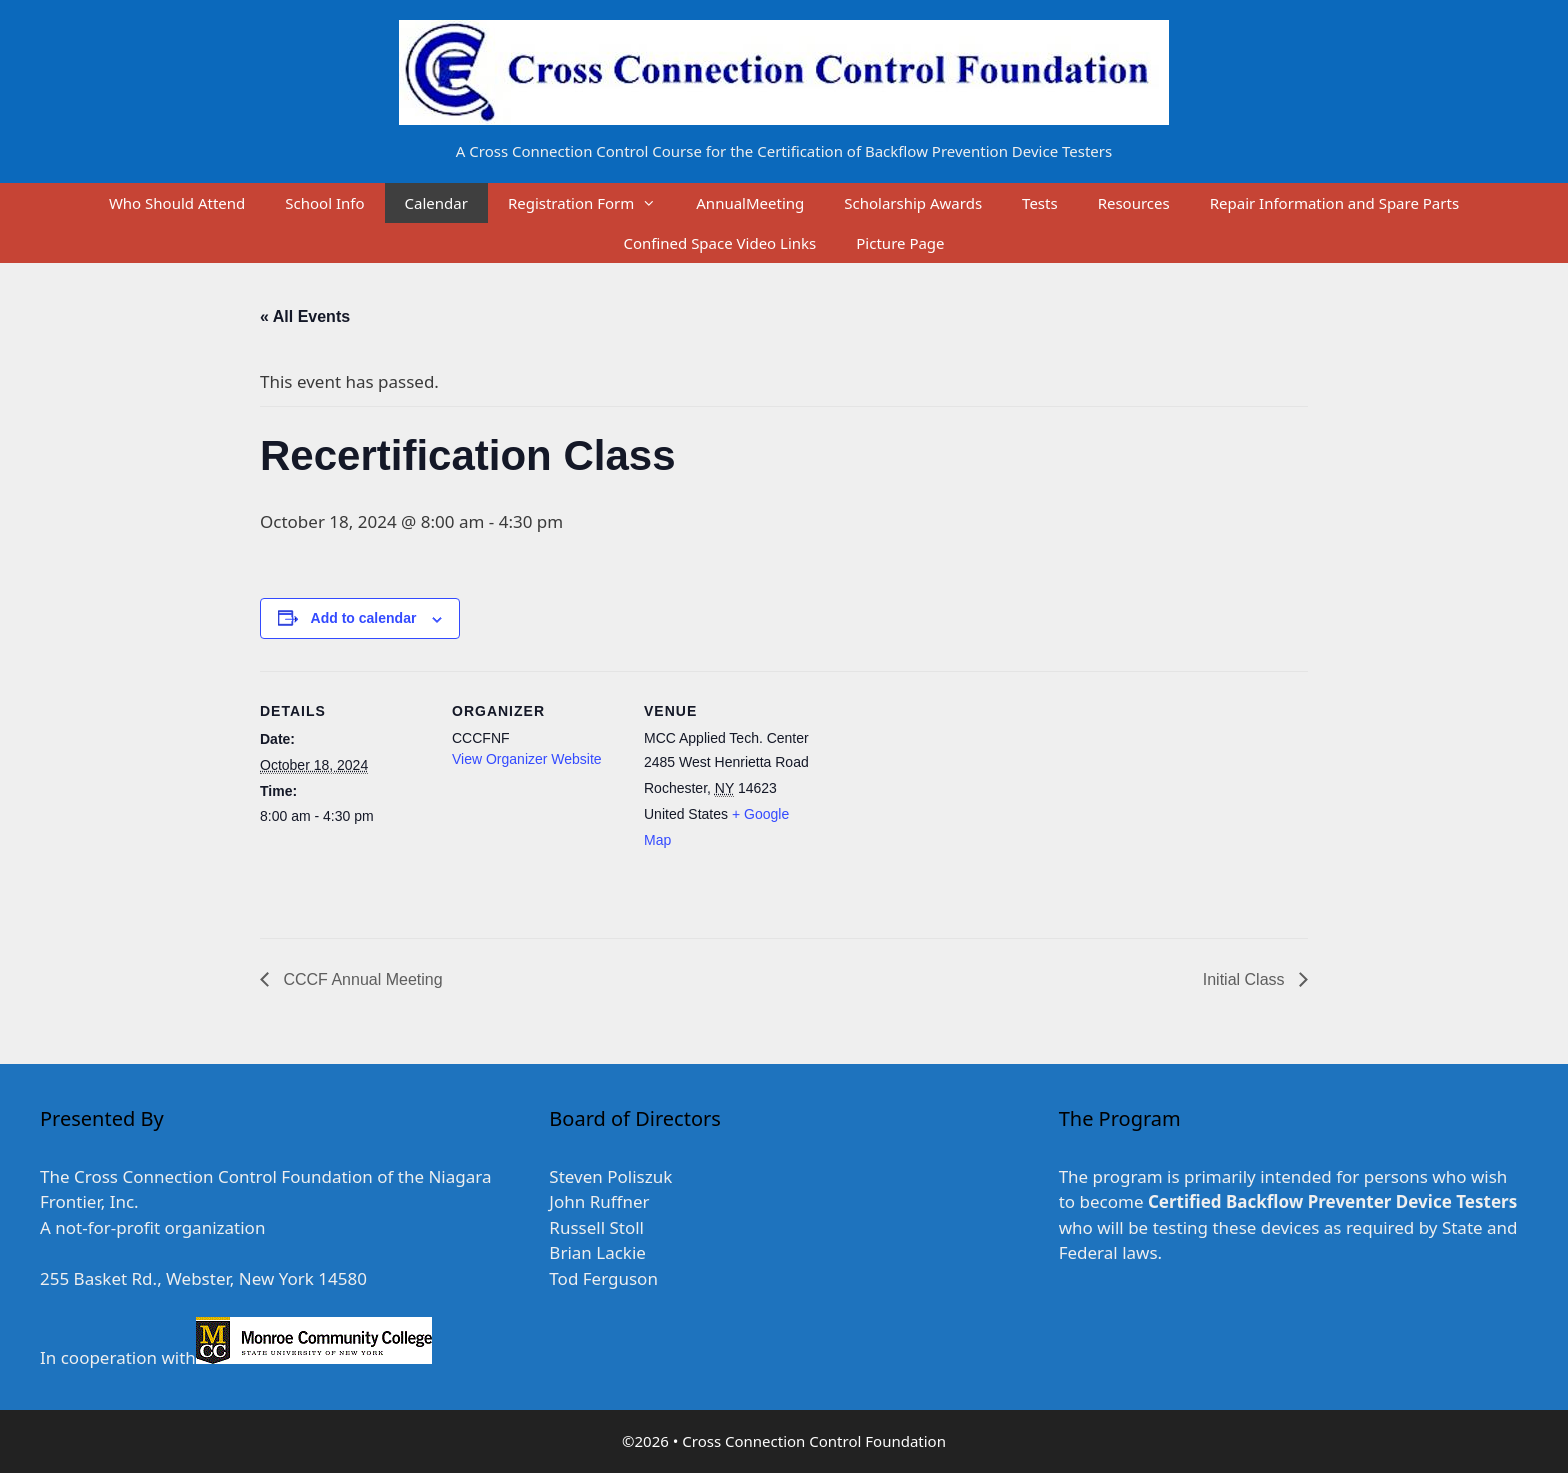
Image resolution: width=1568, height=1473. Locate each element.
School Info (324, 203)
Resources (1134, 203)
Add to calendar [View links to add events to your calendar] (364, 618)
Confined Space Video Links (719, 243)
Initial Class (1246, 979)
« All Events (305, 316)
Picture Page (900, 243)
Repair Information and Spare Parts (1334, 203)
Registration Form (592, 203)
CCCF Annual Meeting (361, 979)
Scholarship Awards (913, 203)
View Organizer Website (527, 759)
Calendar (436, 203)
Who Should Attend (177, 203)
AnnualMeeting (750, 203)
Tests (1040, 203)
